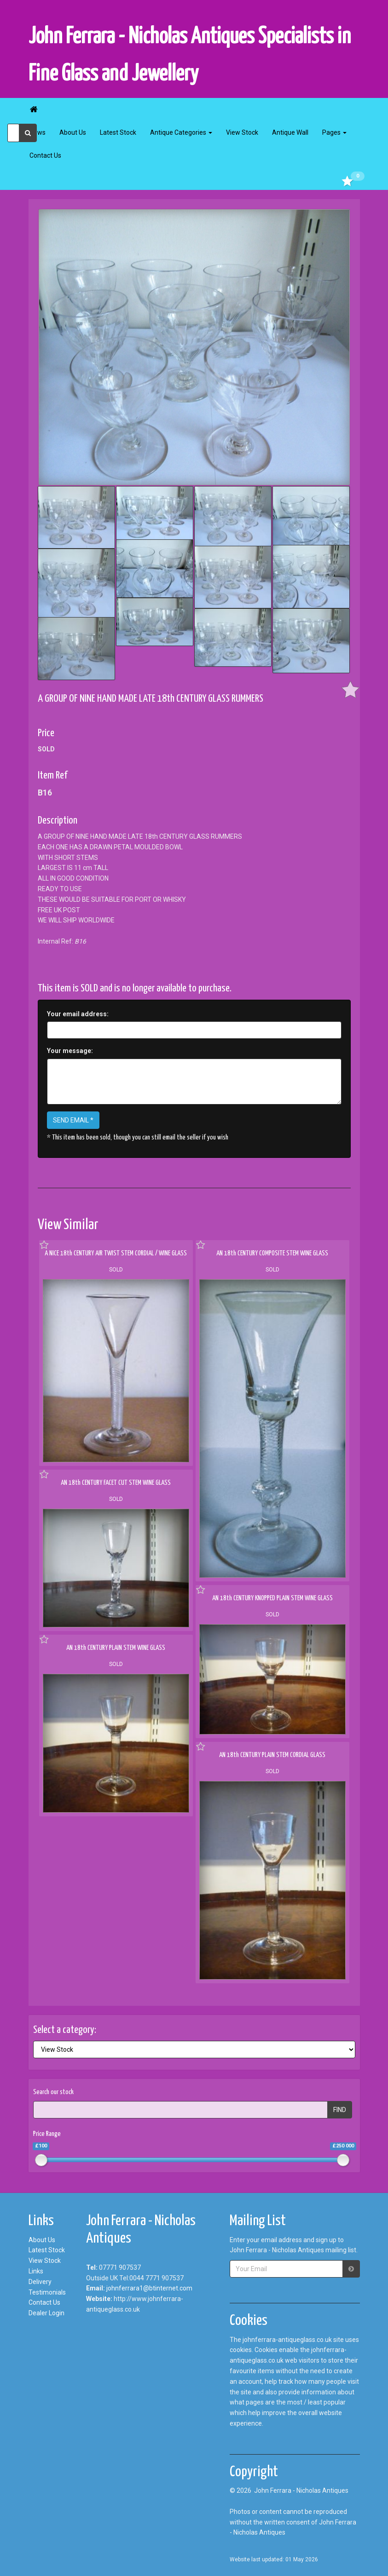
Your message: (70, 1050)
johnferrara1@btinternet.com (149, 2288)
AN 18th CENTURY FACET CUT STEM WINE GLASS (116, 1482)
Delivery (40, 2281)
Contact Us (45, 155)
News (37, 132)
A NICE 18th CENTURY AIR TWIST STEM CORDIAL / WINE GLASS (116, 1253)
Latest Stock (118, 132)
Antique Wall (290, 132)
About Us (72, 132)
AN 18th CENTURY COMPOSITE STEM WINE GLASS (272, 1253)
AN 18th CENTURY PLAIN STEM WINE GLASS (115, 1647)
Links (36, 2271)
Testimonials (47, 2292)
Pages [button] (334, 132)
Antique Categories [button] (181, 132)
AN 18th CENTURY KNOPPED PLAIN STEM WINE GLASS (272, 1598)
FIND (339, 2109)
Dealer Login (46, 2313)
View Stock (242, 132)
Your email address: (78, 1014)
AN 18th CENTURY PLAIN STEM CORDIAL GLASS (272, 1755)
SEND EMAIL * (73, 1120)
